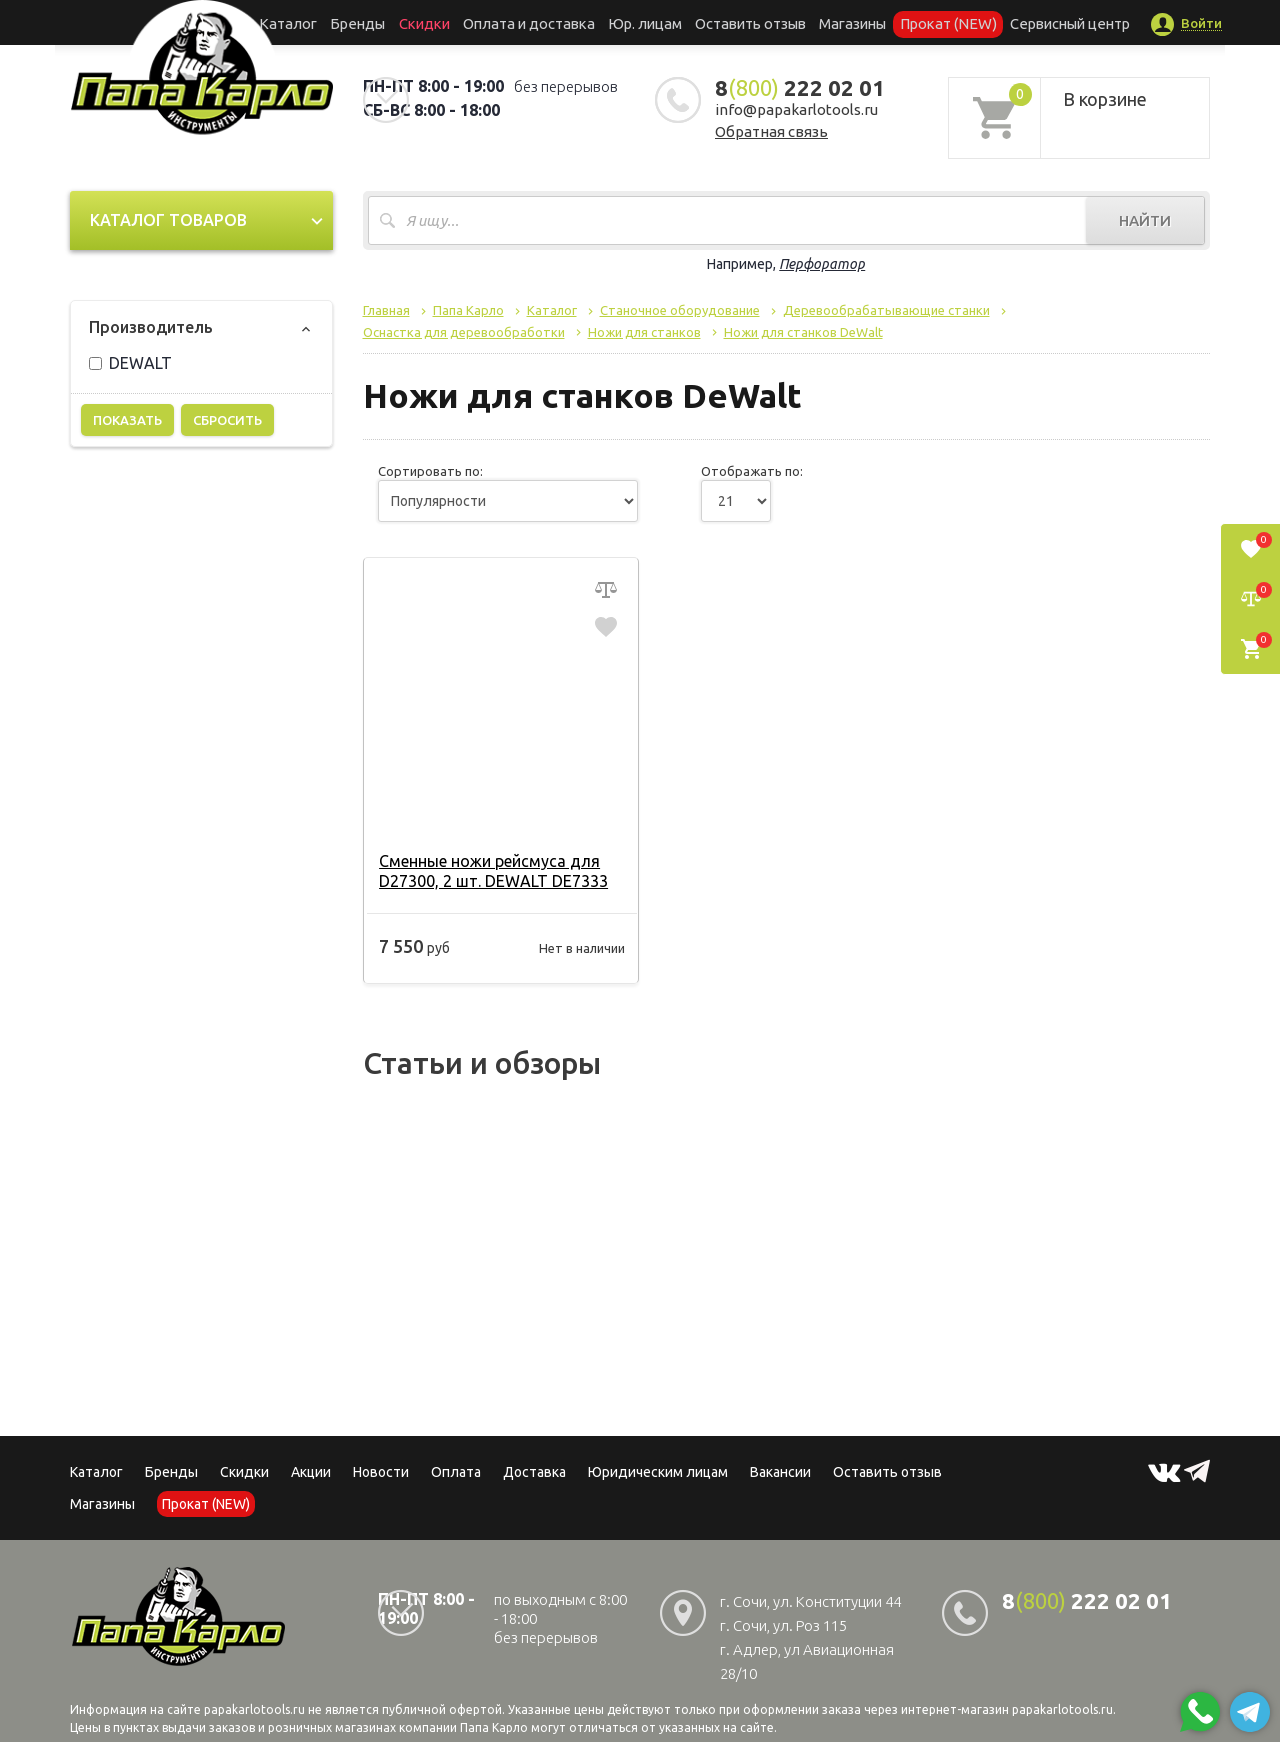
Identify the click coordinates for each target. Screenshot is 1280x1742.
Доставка (534, 1472)
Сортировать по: (430, 471)
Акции (311, 1472)
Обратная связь (771, 131)
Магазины (102, 1504)
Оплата (456, 1472)
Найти (1145, 220)
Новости (381, 1472)
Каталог (324, 22)
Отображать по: (752, 471)
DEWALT (130, 363)
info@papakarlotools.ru (796, 109)
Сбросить (227, 420)
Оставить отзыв (743, 22)
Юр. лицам (646, 22)
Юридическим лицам (658, 1472)
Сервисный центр (1033, 22)
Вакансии (780, 1472)
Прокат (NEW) (923, 22)
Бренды (385, 22)
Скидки (244, 1472)
